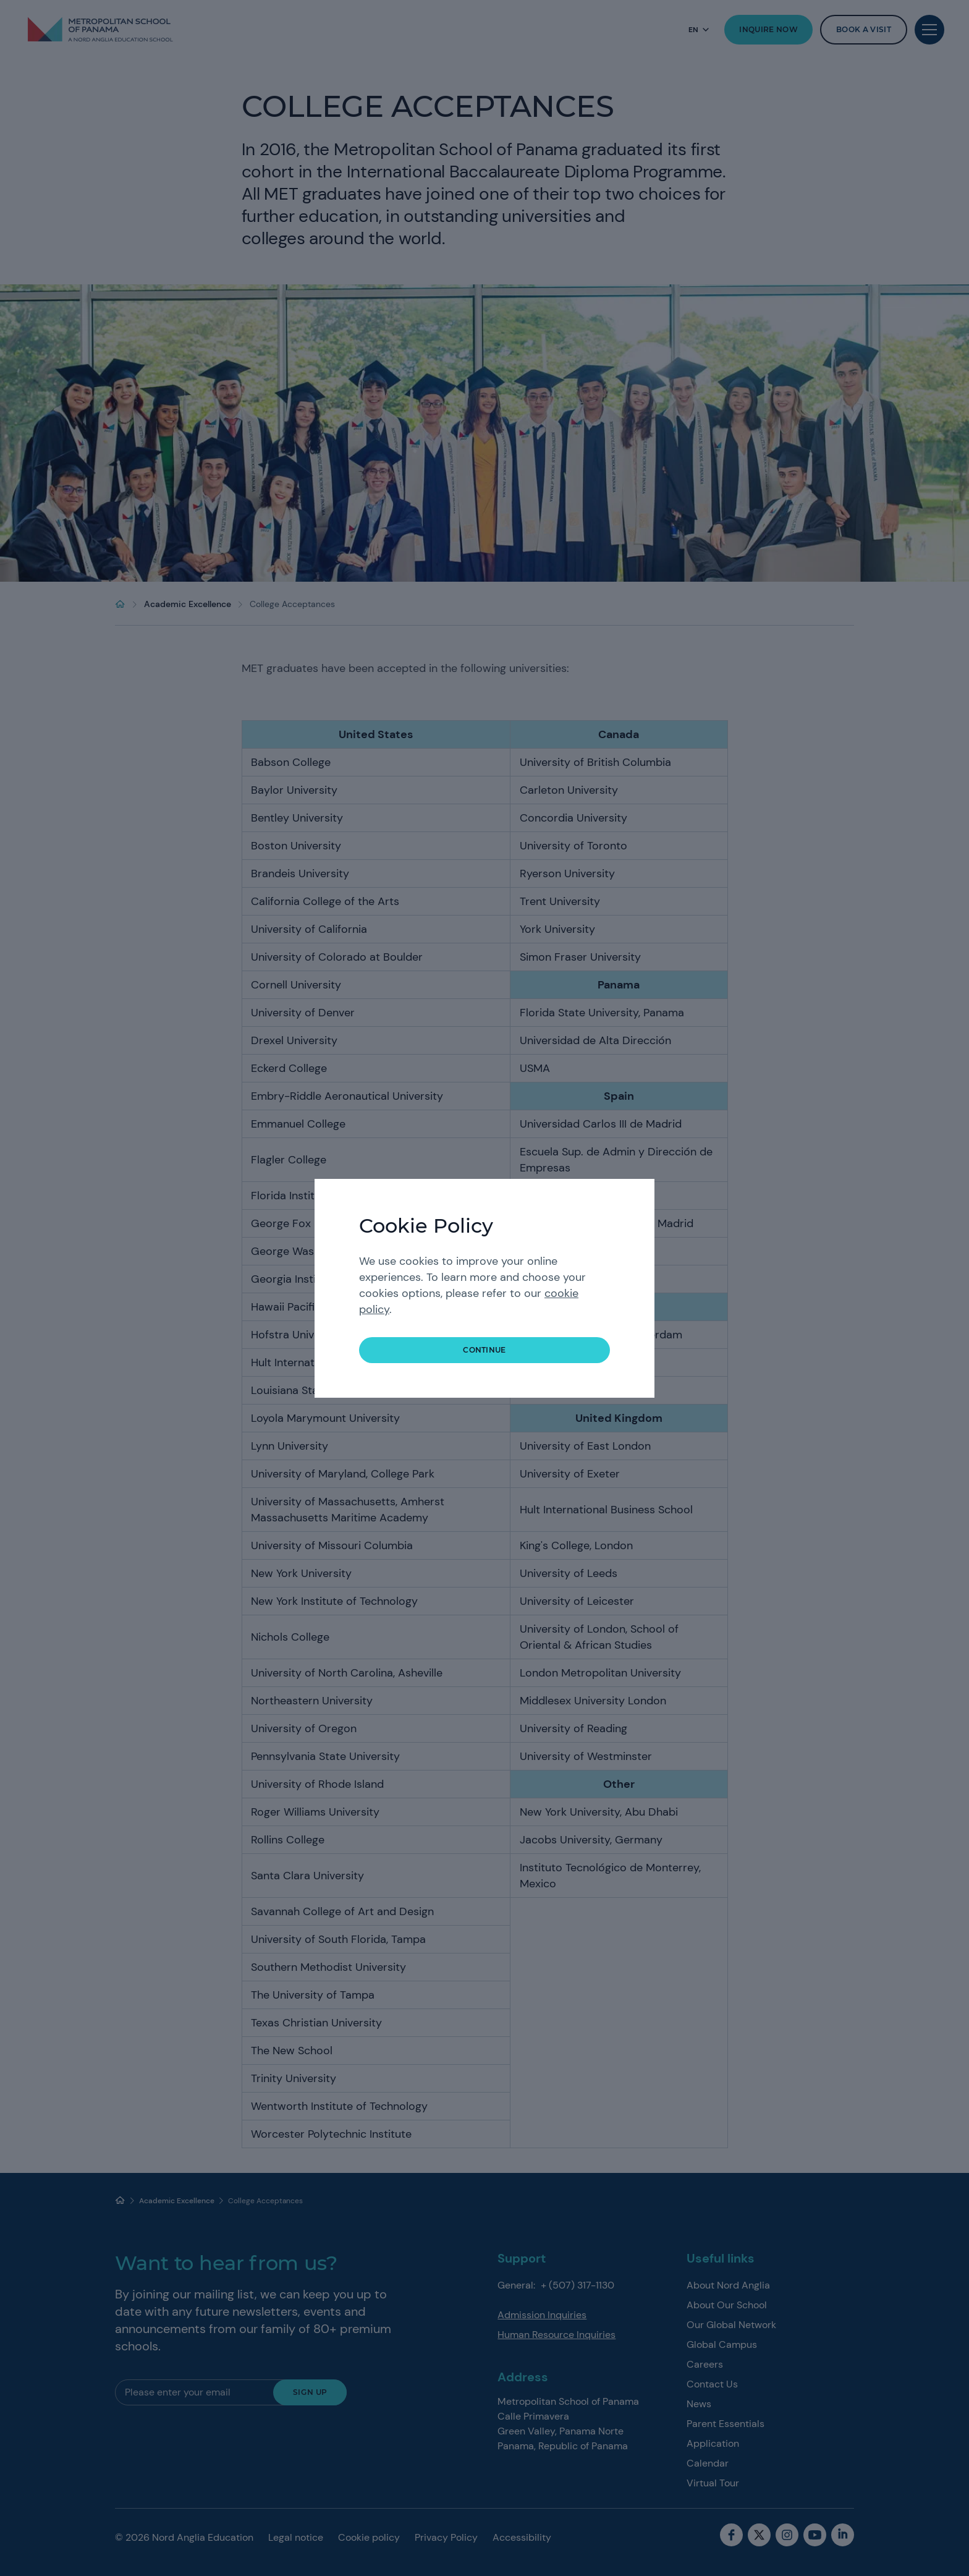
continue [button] (484, 1349)
